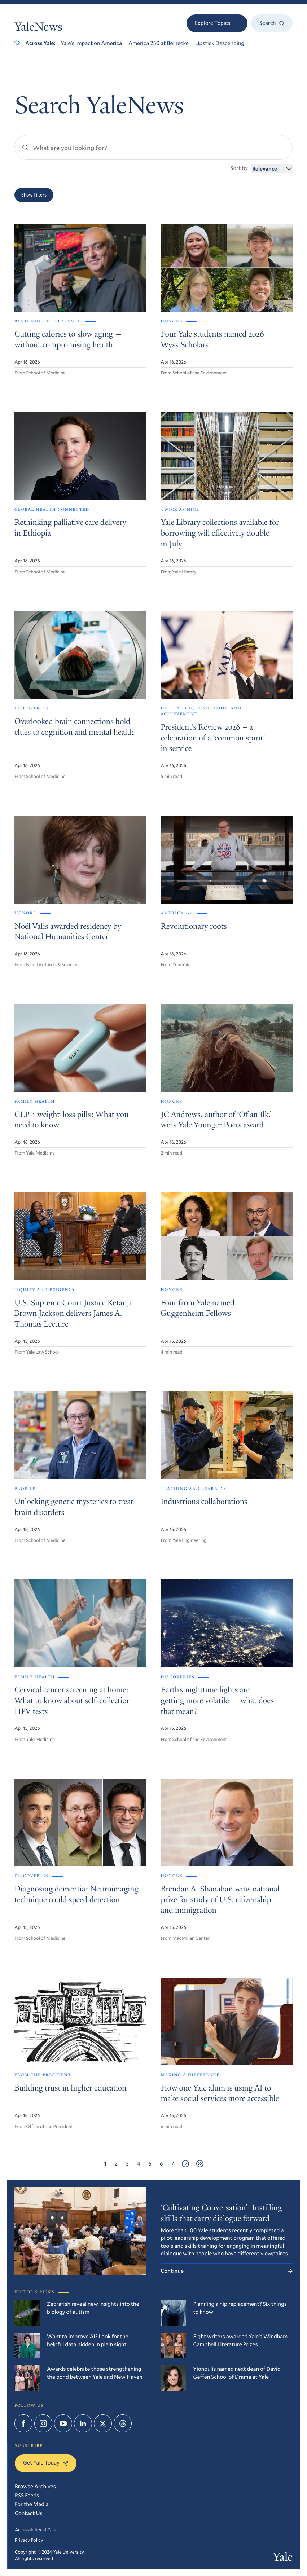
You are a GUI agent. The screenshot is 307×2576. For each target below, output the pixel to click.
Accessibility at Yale (35, 2529)
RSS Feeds (27, 2495)
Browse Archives (35, 2486)
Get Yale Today (45, 2462)
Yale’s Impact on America (91, 43)
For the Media (32, 2504)
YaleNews (38, 27)
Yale (283, 2558)
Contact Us (29, 2513)
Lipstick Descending (219, 43)
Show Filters (34, 195)
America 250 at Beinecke (158, 43)
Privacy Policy (29, 2540)
